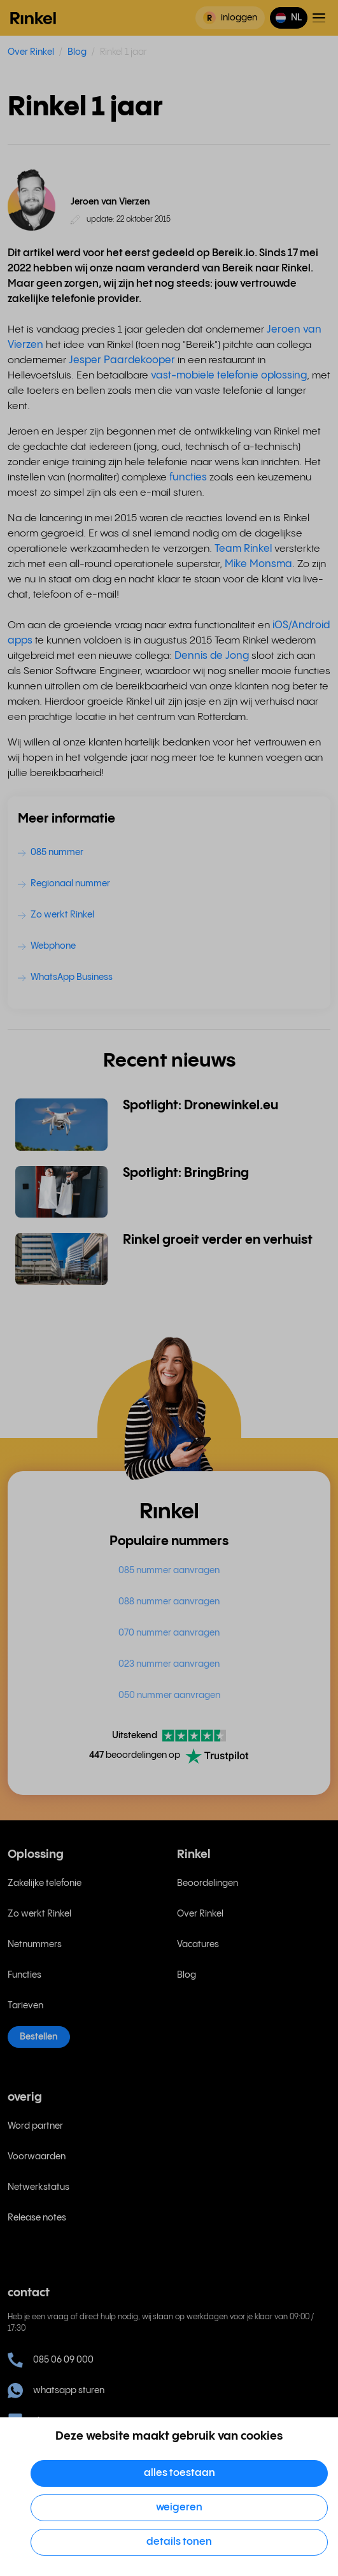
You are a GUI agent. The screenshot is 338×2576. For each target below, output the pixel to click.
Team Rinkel (243, 548)
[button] (288, 18)
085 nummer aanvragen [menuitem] (169, 1570)
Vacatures (198, 1944)
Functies (24, 1975)
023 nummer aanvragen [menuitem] (169, 1664)
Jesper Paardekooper (122, 360)
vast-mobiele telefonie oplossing (229, 375)
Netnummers (35, 1944)
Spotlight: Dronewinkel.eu (200, 1105)
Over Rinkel (31, 52)
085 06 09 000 (51, 2360)
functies (188, 477)
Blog (77, 52)
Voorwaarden (37, 2156)
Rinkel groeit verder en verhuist (218, 1240)
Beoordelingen (207, 1883)
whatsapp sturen (56, 2390)
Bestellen (39, 2037)
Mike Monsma (258, 564)
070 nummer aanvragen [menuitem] (169, 1633)
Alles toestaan (179, 2473)
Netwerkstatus (38, 2187)
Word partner (35, 2126)
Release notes (37, 2217)
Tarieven (25, 2005)
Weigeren (179, 2507)
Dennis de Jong (211, 656)
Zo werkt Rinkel (39, 1914)
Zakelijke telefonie (44, 1883)
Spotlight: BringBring (186, 1173)
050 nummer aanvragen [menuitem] (169, 1695)
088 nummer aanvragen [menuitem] (169, 1601)
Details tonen (179, 2541)
